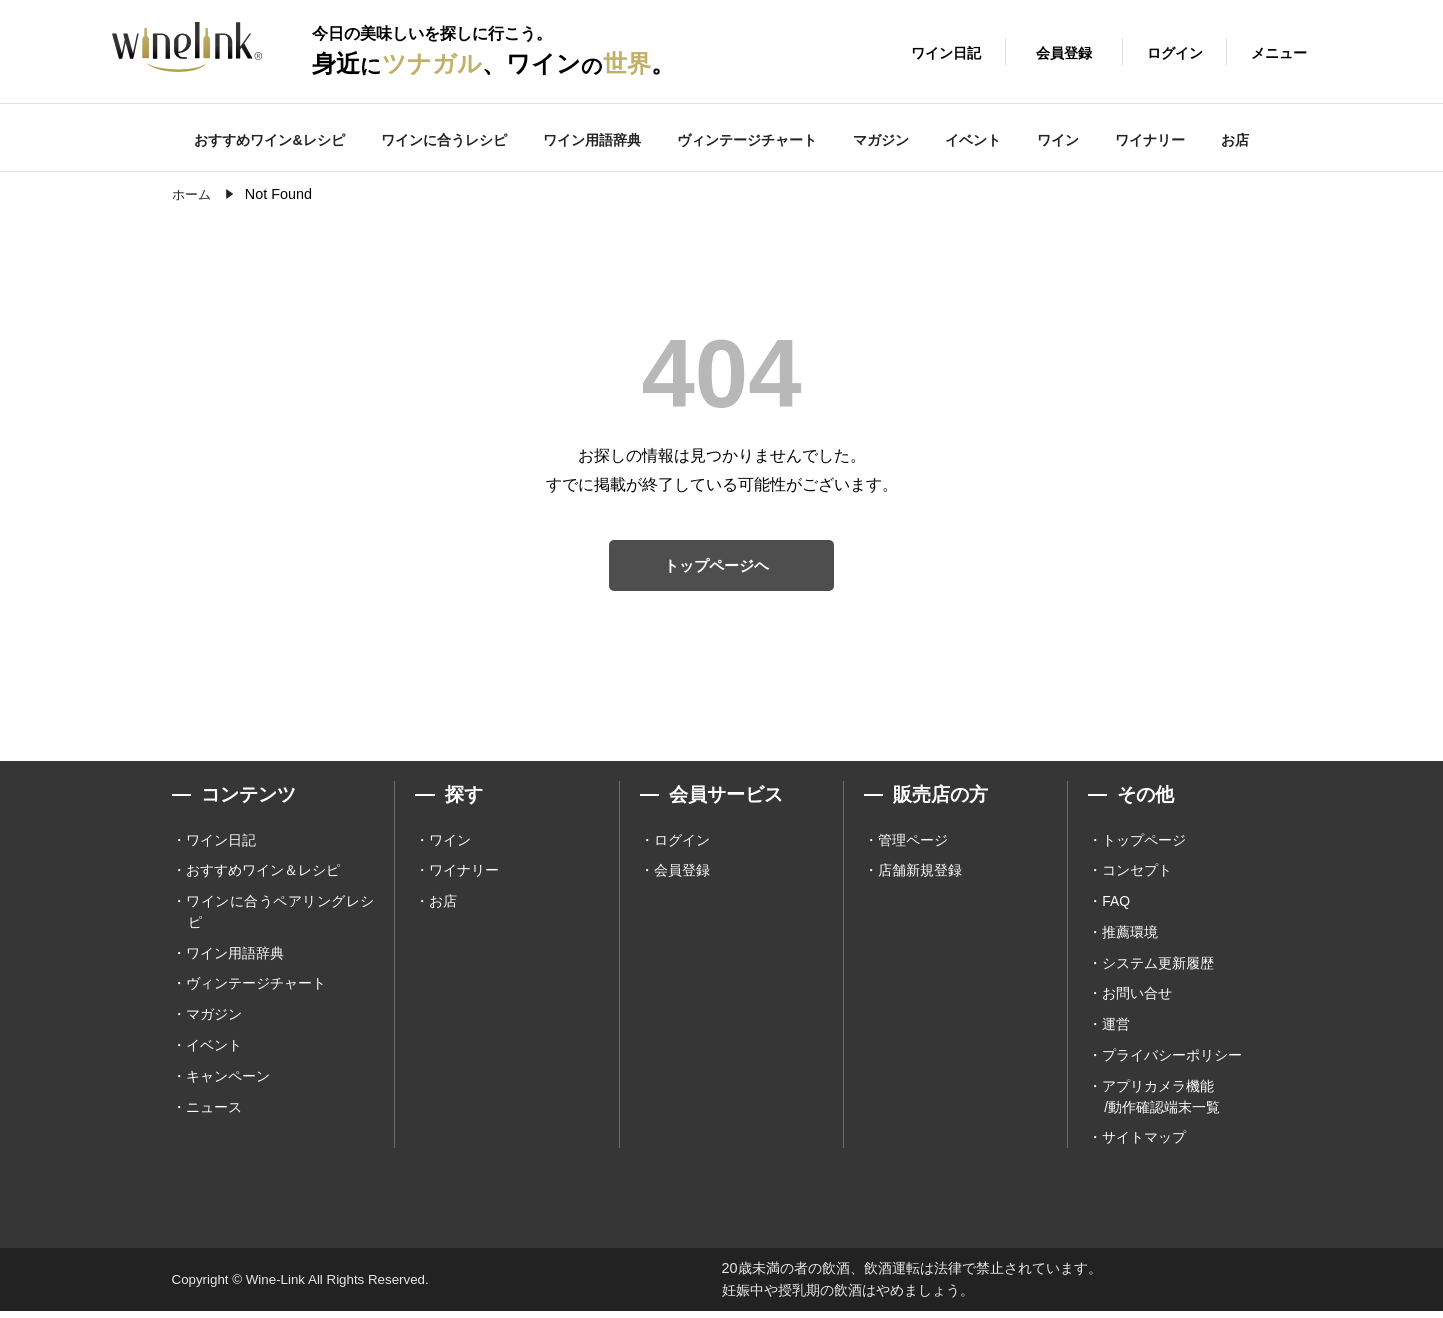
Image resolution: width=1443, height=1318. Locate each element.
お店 (1235, 140)
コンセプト (1137, 874)
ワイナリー (1150, 140)
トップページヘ (717, 566)
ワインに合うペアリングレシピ (280, 915)
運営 (1116, 1029)
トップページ (1144, 843)
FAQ (1116, 905)
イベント (973, 140)
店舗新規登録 (920, 874)
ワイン (1058, 140)
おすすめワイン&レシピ (269, 140)
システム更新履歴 (1158, 967)
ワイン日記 (221, 843)
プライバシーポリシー (1172, 1060)
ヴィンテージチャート (747, 140)
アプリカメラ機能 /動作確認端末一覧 (1161, 1101)
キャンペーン (228, 1081)
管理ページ (913, 843)
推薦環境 (1130, 936)
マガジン (881, 140)
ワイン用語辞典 (592, 140)
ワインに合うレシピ (444, 140)
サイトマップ (1144, 1144)
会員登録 (682, 874)
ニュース (214, 1112)
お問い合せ (1137, 998)
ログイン (682, 843)
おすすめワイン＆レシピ (263, 874)
